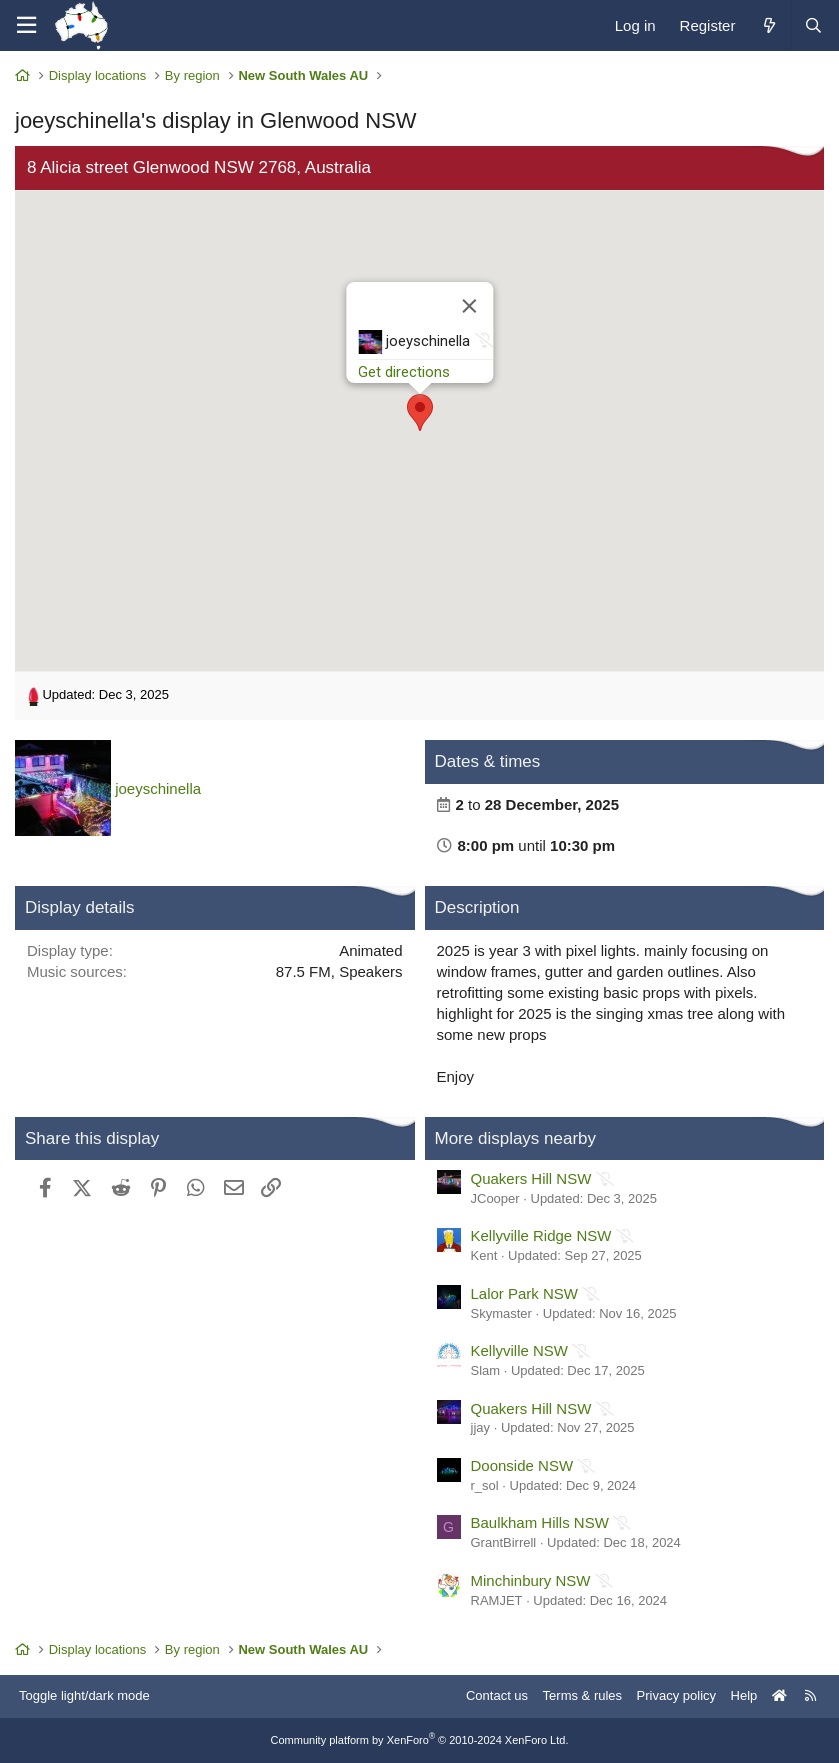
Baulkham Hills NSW (540, 1522)
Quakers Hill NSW (531, 1178)
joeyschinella (158, 788)
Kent (484, 1255)
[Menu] (26, 25)
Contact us (497, 1695)
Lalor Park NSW (525, 1293)
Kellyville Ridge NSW (541, 1235)
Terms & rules (582, 1695)
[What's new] (768, 25)
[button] (420, 412)
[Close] (469, 306)
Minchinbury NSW (531, 1580)
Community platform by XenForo (420, 1740)
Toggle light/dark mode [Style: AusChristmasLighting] (84, 1695)
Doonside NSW (522, 1465)
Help (744, 1695)
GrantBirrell (504, 1542)
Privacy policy (676, 1695)
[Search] (813, 25)
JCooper (495, 1198)
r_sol (485, 1485)
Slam (486, 1370)
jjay (481, 1427)
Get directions (404, 372)
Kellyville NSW (520, 1350)
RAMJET (497, 1600)
